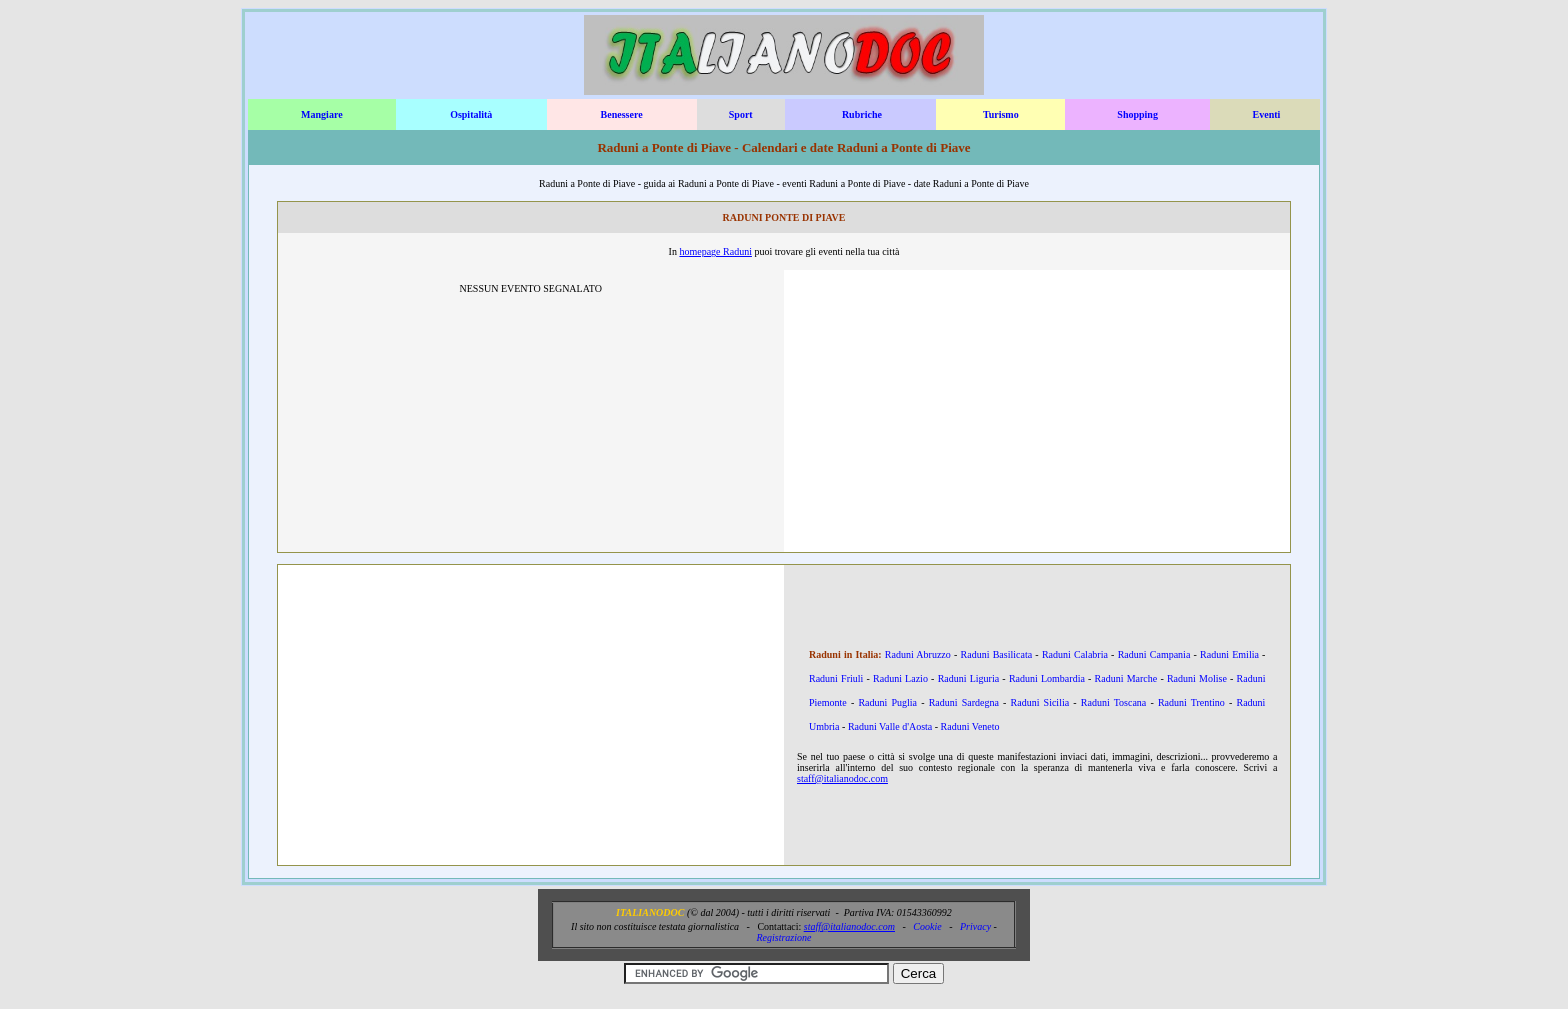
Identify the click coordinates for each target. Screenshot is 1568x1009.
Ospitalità (471, 114)
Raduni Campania (1154, 654)
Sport (741, 114)
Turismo (1001, 114)
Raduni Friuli (836, 678)
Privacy (975, 926)
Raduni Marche (1126, 678)
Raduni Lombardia (1047, 678)
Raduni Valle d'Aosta (890, 726)
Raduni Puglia (887, 702)
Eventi (1267, 114)
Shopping (1137, 114)
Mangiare (321, 114)
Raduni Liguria (969, 678)
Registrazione (783, 937)
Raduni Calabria (1075, 654)
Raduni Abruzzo (918, 654)
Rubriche (862, 114)
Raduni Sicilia (1040, 702)
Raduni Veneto (970, 726)
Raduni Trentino (1191, 702)
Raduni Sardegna (964, 702)
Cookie (927, 926)
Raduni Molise (1197, 678)
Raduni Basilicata (997, 654)
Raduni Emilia (1229, 654)
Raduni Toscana (1113, 702)
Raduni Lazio (900, 678)
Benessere (622, 114)
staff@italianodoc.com (842, 778)
